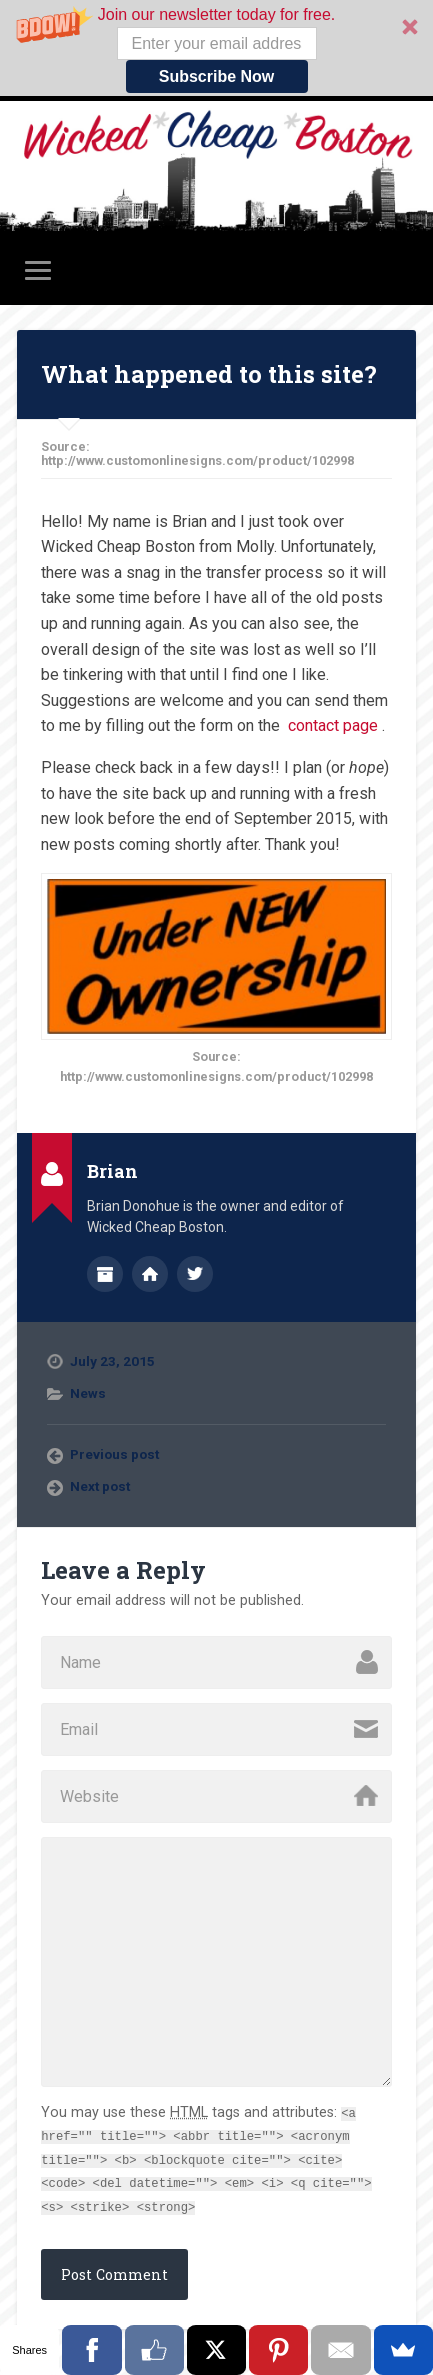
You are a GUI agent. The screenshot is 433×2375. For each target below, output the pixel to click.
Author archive (105, 1274)
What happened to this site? (209, 374)
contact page (333, 725)
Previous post (114, 1454)
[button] (216, 48)
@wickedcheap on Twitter (195, 1274)
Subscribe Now (217, 76)
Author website (150, 1274)
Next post (100, 1486)
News (88, 1393)
